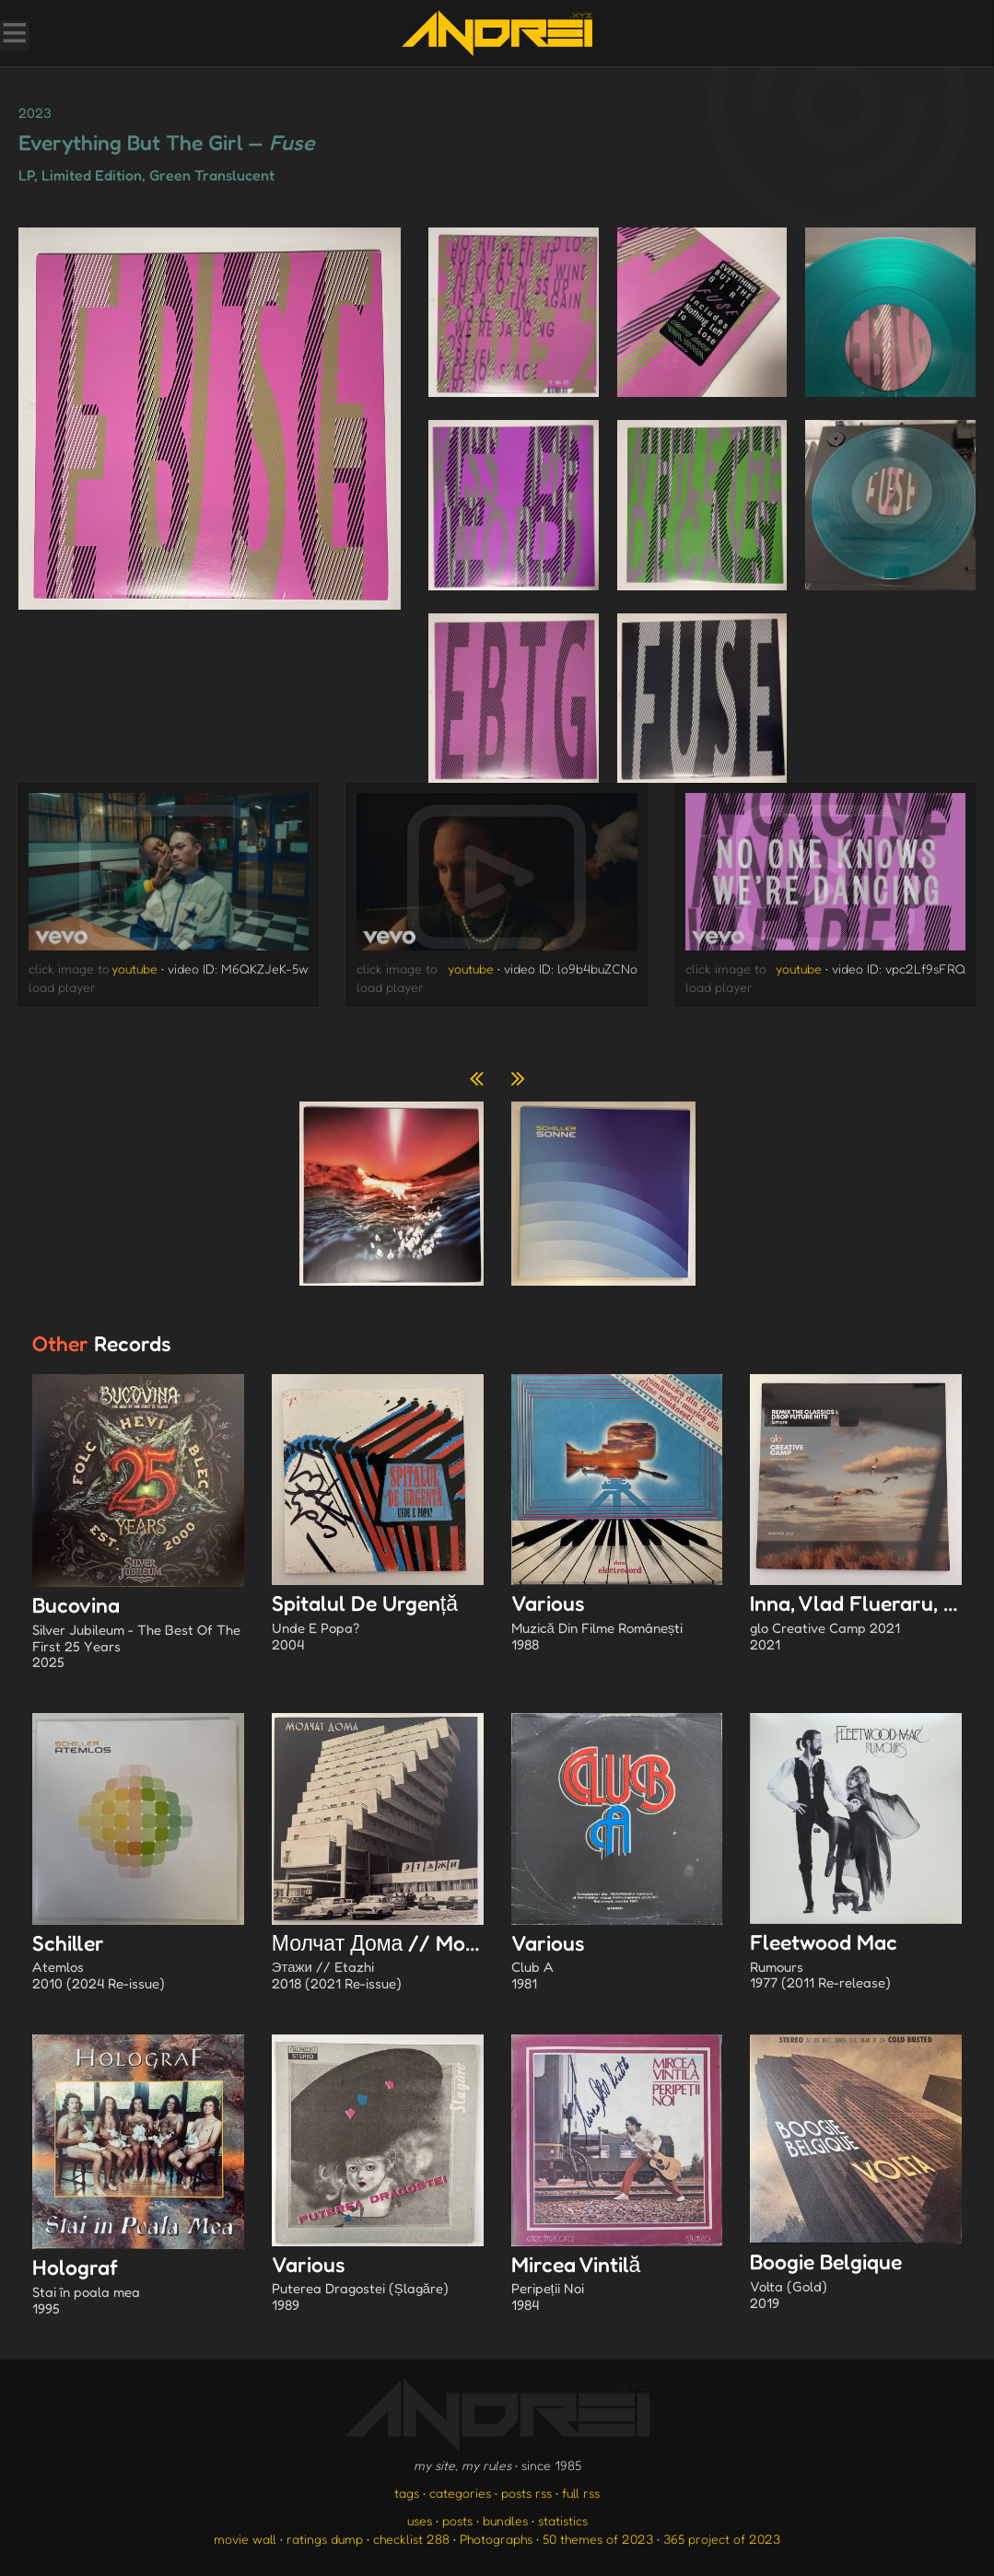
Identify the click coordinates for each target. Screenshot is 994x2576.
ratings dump (325, 2539)
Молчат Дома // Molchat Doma (425, 1963)
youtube (134, 968)
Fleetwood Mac (856, 1962)
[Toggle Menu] (14, 35)
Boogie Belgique (856, 2282)
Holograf (138, 2288)
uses (419, 2520)
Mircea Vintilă (617, 2285)
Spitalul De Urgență (378, 1624)
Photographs (496, 2539)
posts (457, 2520)
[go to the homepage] (496, 33)
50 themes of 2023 (598, 2539)
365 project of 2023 (721, 2539)
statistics (563, 2520)
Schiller (138, 1963)
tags (406, 2492)
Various (617, 1624)
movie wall (245, 2539)
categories (460, 2492)
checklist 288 (411, 2539)
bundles (505, 2520)
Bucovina (138, 1633)
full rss (581, 2492)
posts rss (526, 2492)
